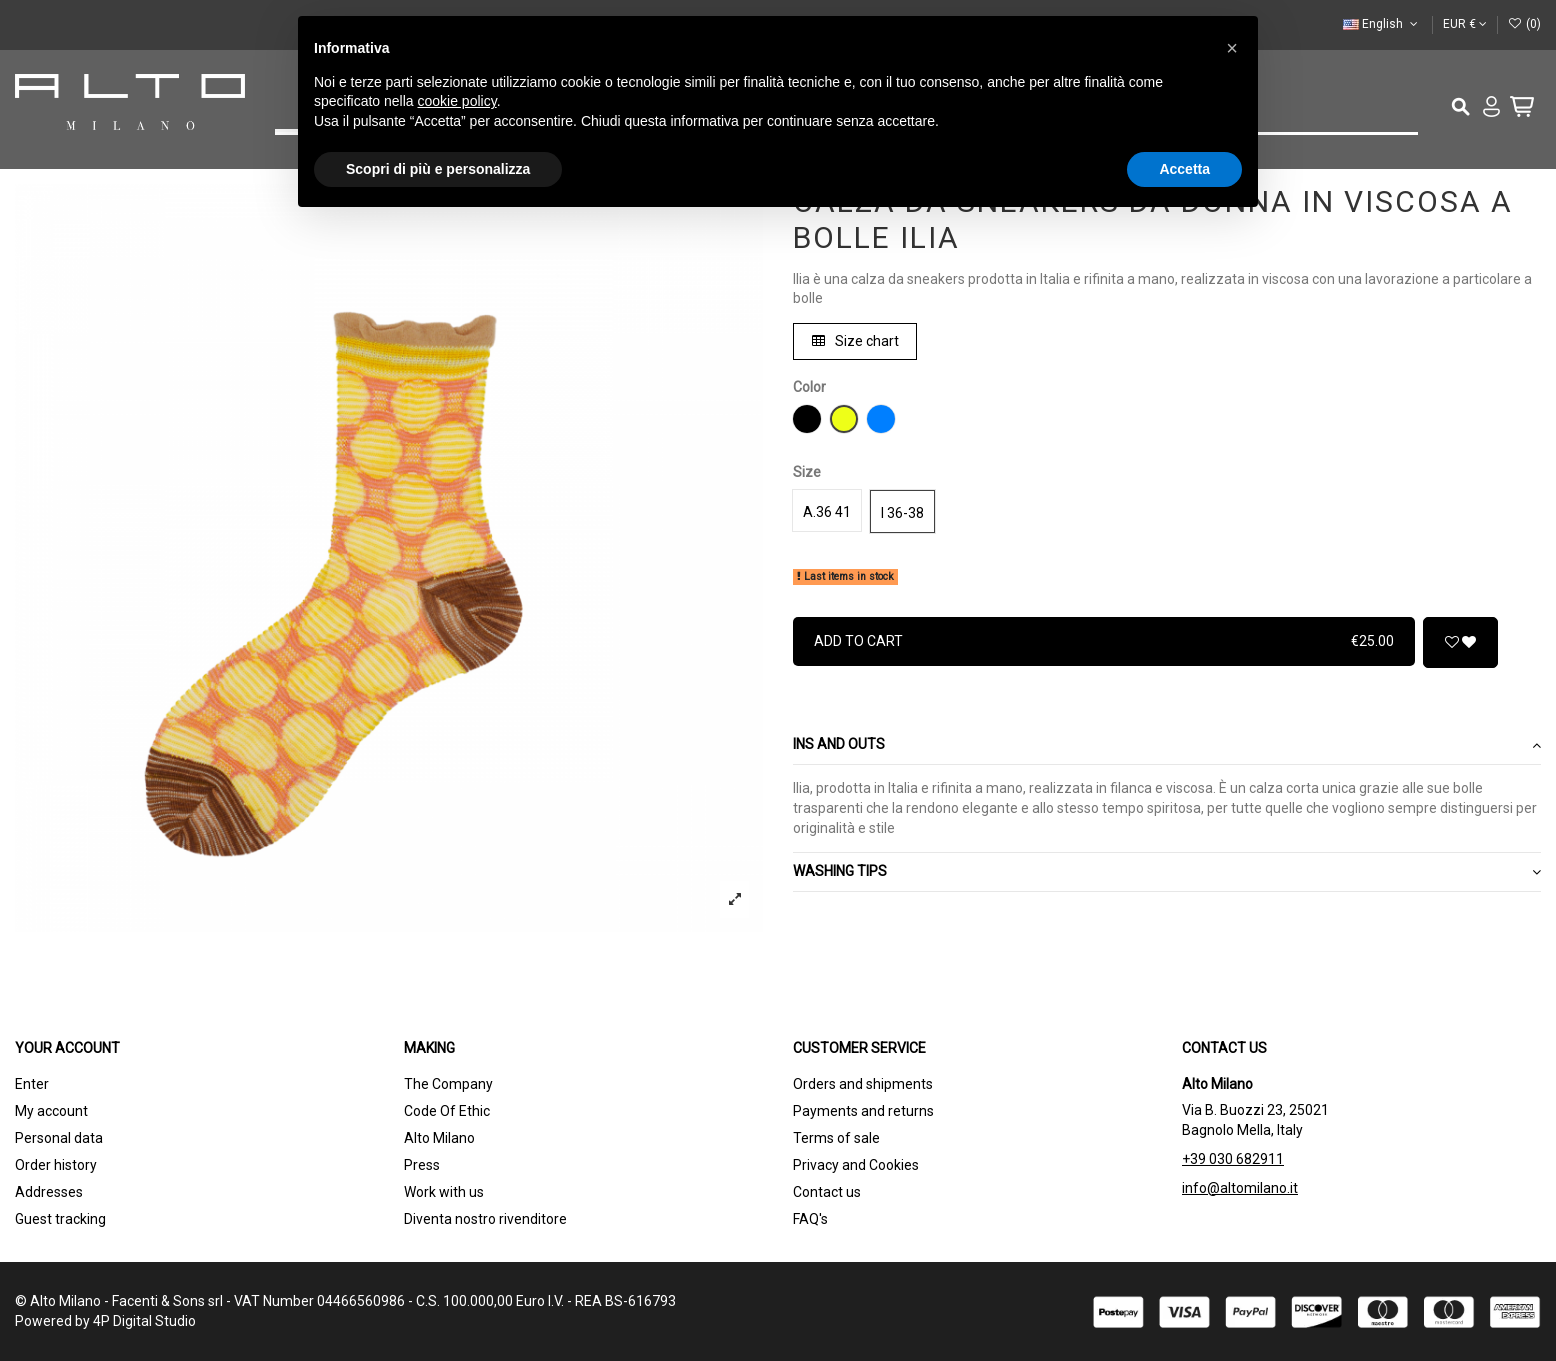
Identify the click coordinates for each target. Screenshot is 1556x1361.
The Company (448, 1084)
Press (422, 1165)
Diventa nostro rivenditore (485, 1219)
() (1524, 24)
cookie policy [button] (457, 101)
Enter (32, 1084)
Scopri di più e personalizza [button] (438, 169)
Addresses (49, 1192)
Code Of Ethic (447, 1111)
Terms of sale (836, 1138)
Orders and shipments (863, 1084)
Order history (56, 1165)
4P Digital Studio (144, 1321)
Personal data (59, 1138)
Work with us (444, 1192)
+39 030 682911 (1233, 1159)
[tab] (1167, 746)
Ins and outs (1167, 745)
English (1382, 24)
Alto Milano (439, 1138)
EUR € (1465, 24)
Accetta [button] (1184, 169)
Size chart (855, 341)
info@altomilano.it (1240, 1188)
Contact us (827, 1192)
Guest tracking (60, 1219)
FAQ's (810, 1219)
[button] (1232, 48)
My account (51, 1111)
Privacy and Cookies (856, 1165)
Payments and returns (863, 1111)
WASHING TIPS (1167, 872)
